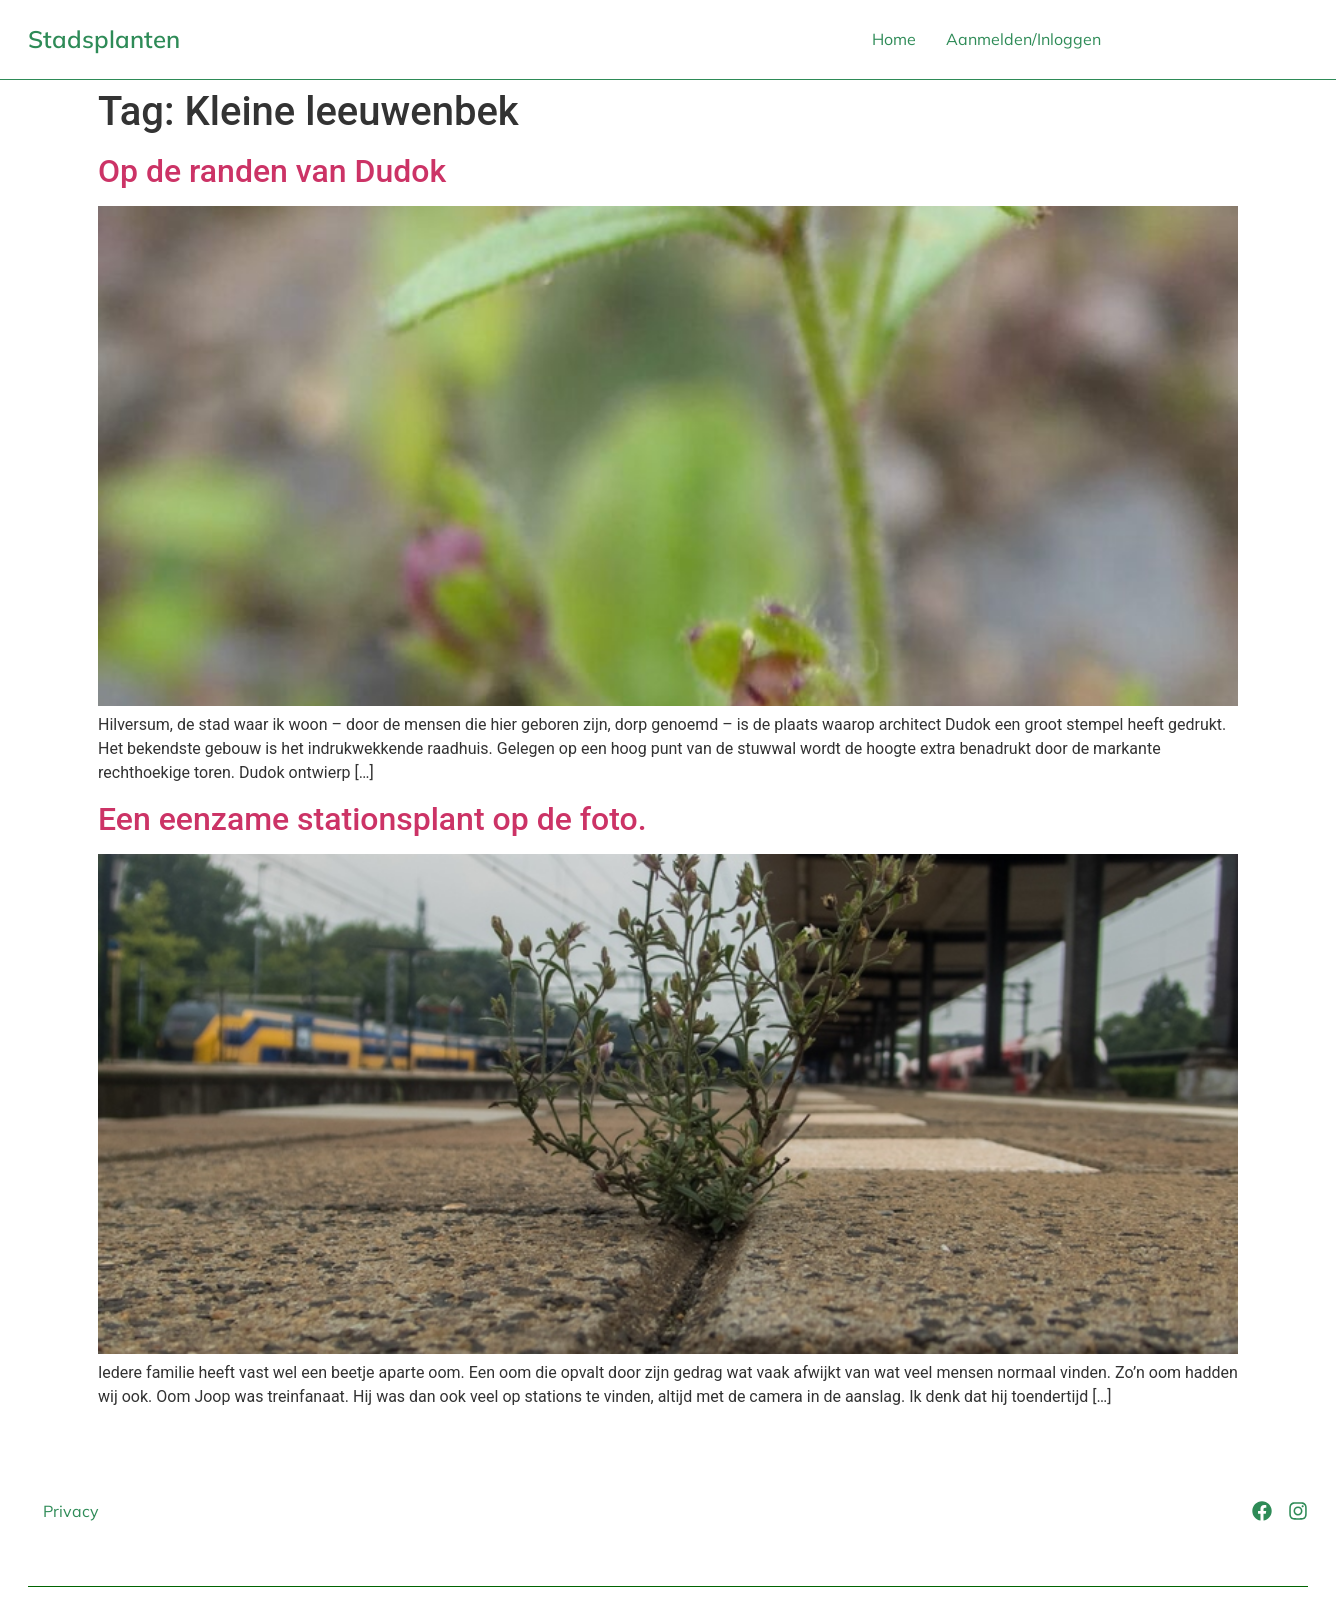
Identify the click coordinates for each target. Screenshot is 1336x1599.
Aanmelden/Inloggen (1023, 39)
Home (894, 39)
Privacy (71, 1511)
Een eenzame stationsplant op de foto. (372, 819)
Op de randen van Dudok (272, 171)
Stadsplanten (104, 39)
